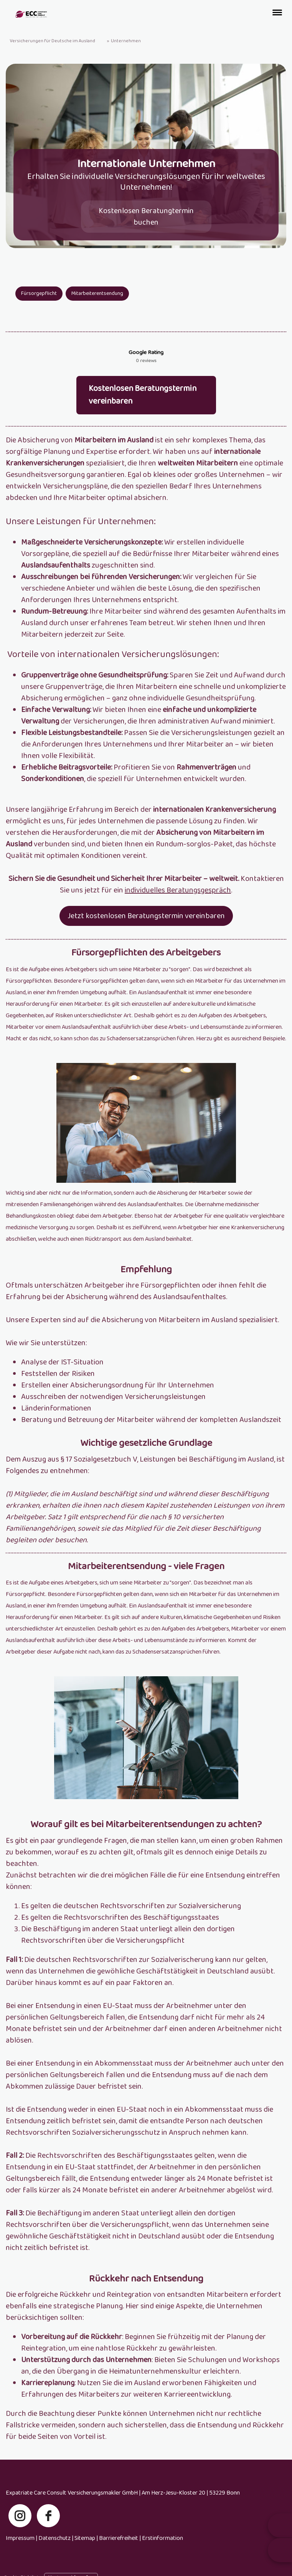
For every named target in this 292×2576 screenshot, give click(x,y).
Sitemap (84, 2552)
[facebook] (48, 2529)
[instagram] (19, 2529)
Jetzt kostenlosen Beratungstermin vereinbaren (146, 930)
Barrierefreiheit (118, 2552)
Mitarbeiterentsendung (97, 293)
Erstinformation (162, 2552)
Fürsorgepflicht (39, 293)
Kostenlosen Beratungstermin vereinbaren (142, 409)
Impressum (20, 2552)
